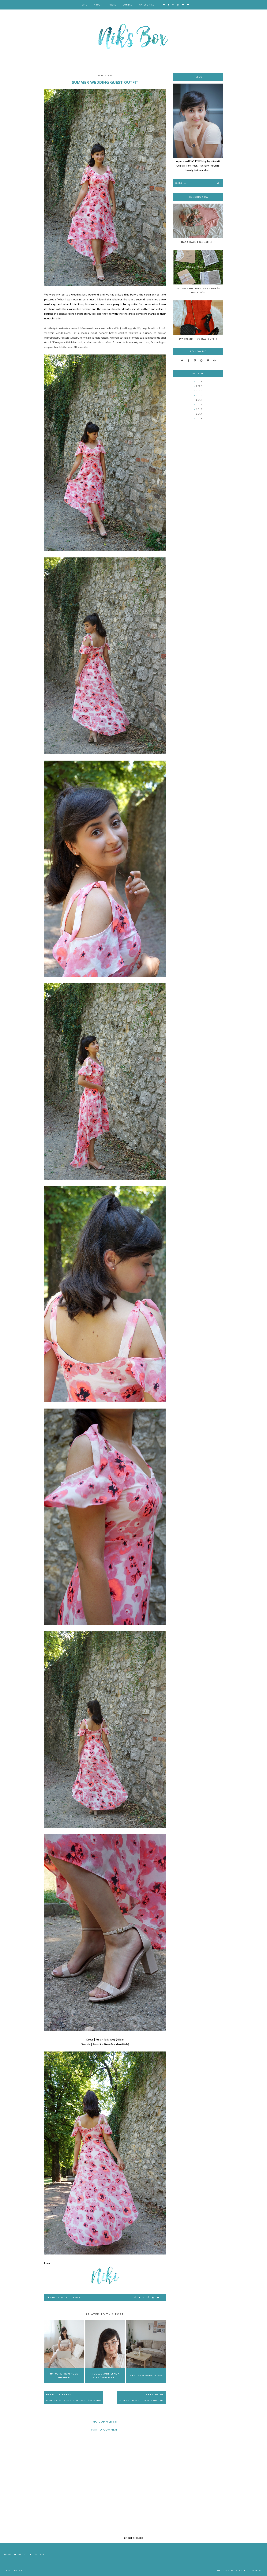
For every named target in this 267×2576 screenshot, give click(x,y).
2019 (199, 390)
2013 (199, 418)
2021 (199, 381)
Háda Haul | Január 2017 (198, 242)
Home (83, 5)
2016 (199, 404)
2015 (199, 409)
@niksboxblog (133, 2538)
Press (112, 5)
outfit (55, 2297)
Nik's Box (19, 2571)
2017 (199, 399)
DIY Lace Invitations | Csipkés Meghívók (198, 290)
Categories (146, 5)
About (98, 5)
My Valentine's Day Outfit (198, 339)
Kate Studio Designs (248, 2571)
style (64, 2297)
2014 (199, 413)
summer (74, 2297)
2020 (199, 386)
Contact (128, 5)
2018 (199, 395)
